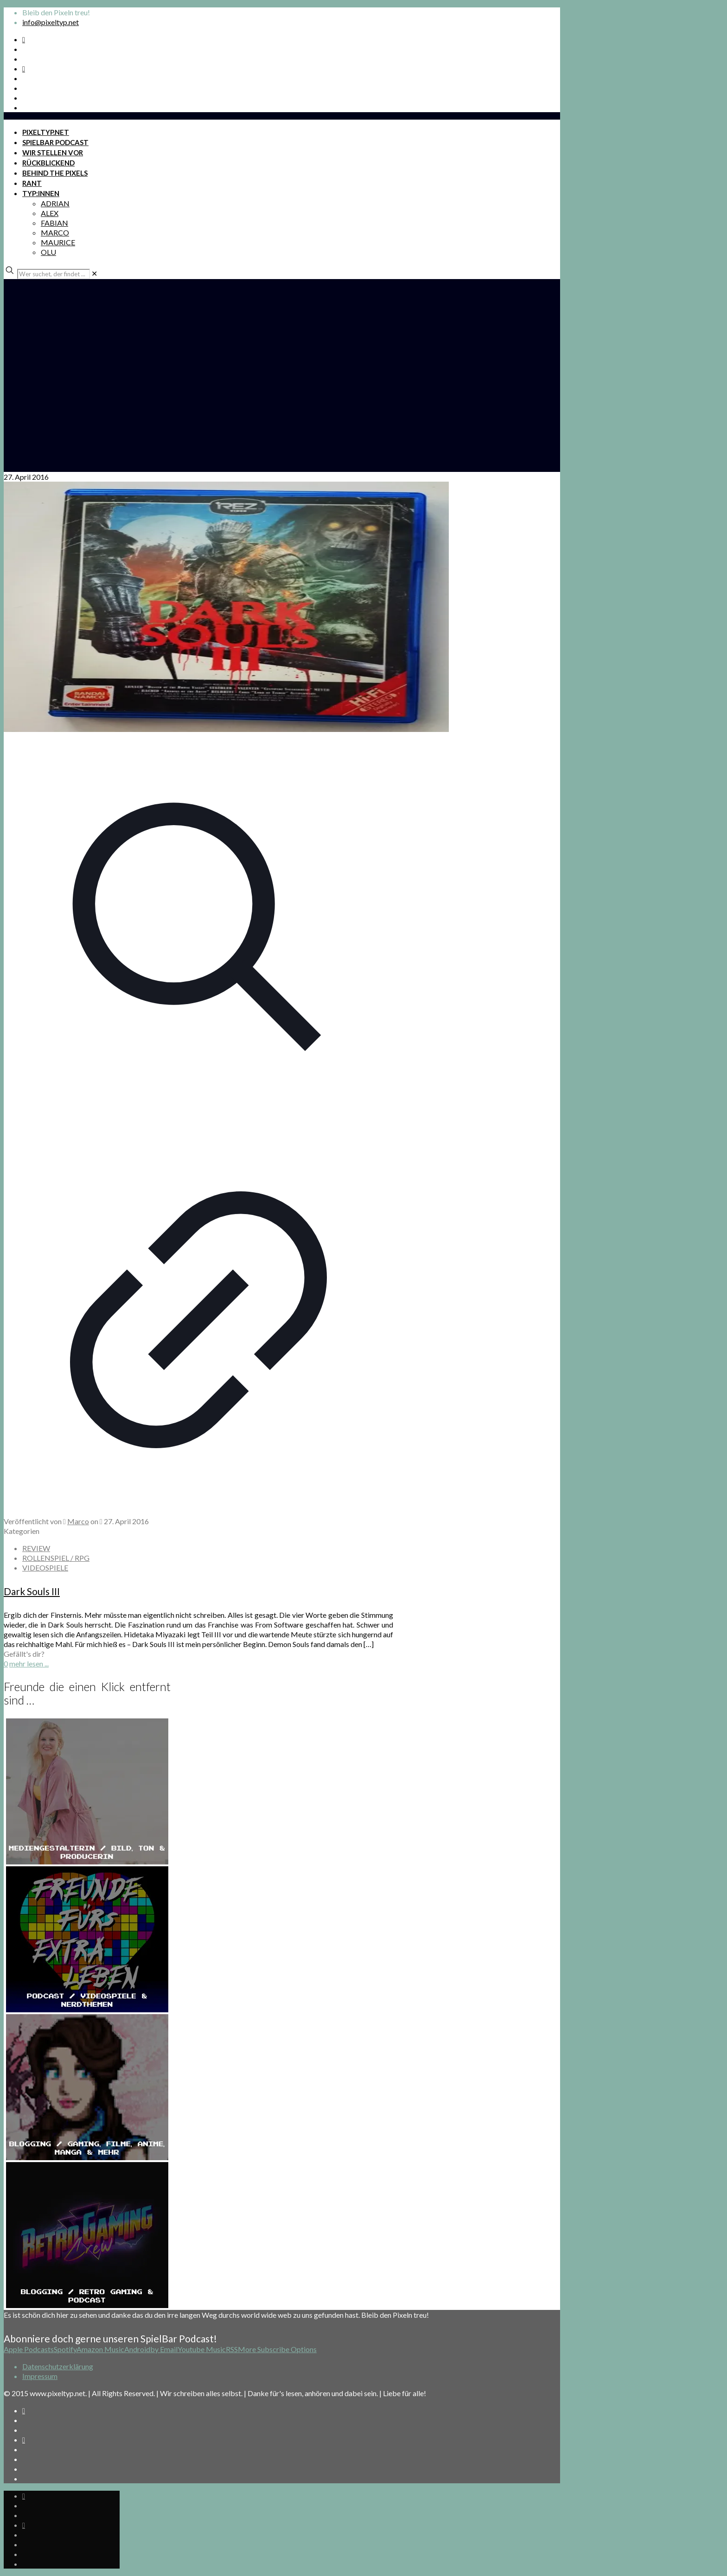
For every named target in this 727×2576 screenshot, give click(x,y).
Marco (78, 1521)
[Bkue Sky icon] (23, 68)
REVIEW (36, 1548)
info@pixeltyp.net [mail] (50, 22)
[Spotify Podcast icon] (23, 39)
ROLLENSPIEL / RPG (55, 1557)
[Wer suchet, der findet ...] (53, 274)
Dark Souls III (32, 1591)
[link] (94, 273)
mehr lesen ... (29, 1663)
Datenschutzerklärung (57, 2366)
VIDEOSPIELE (45, 1567)
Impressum (39, 2376)
